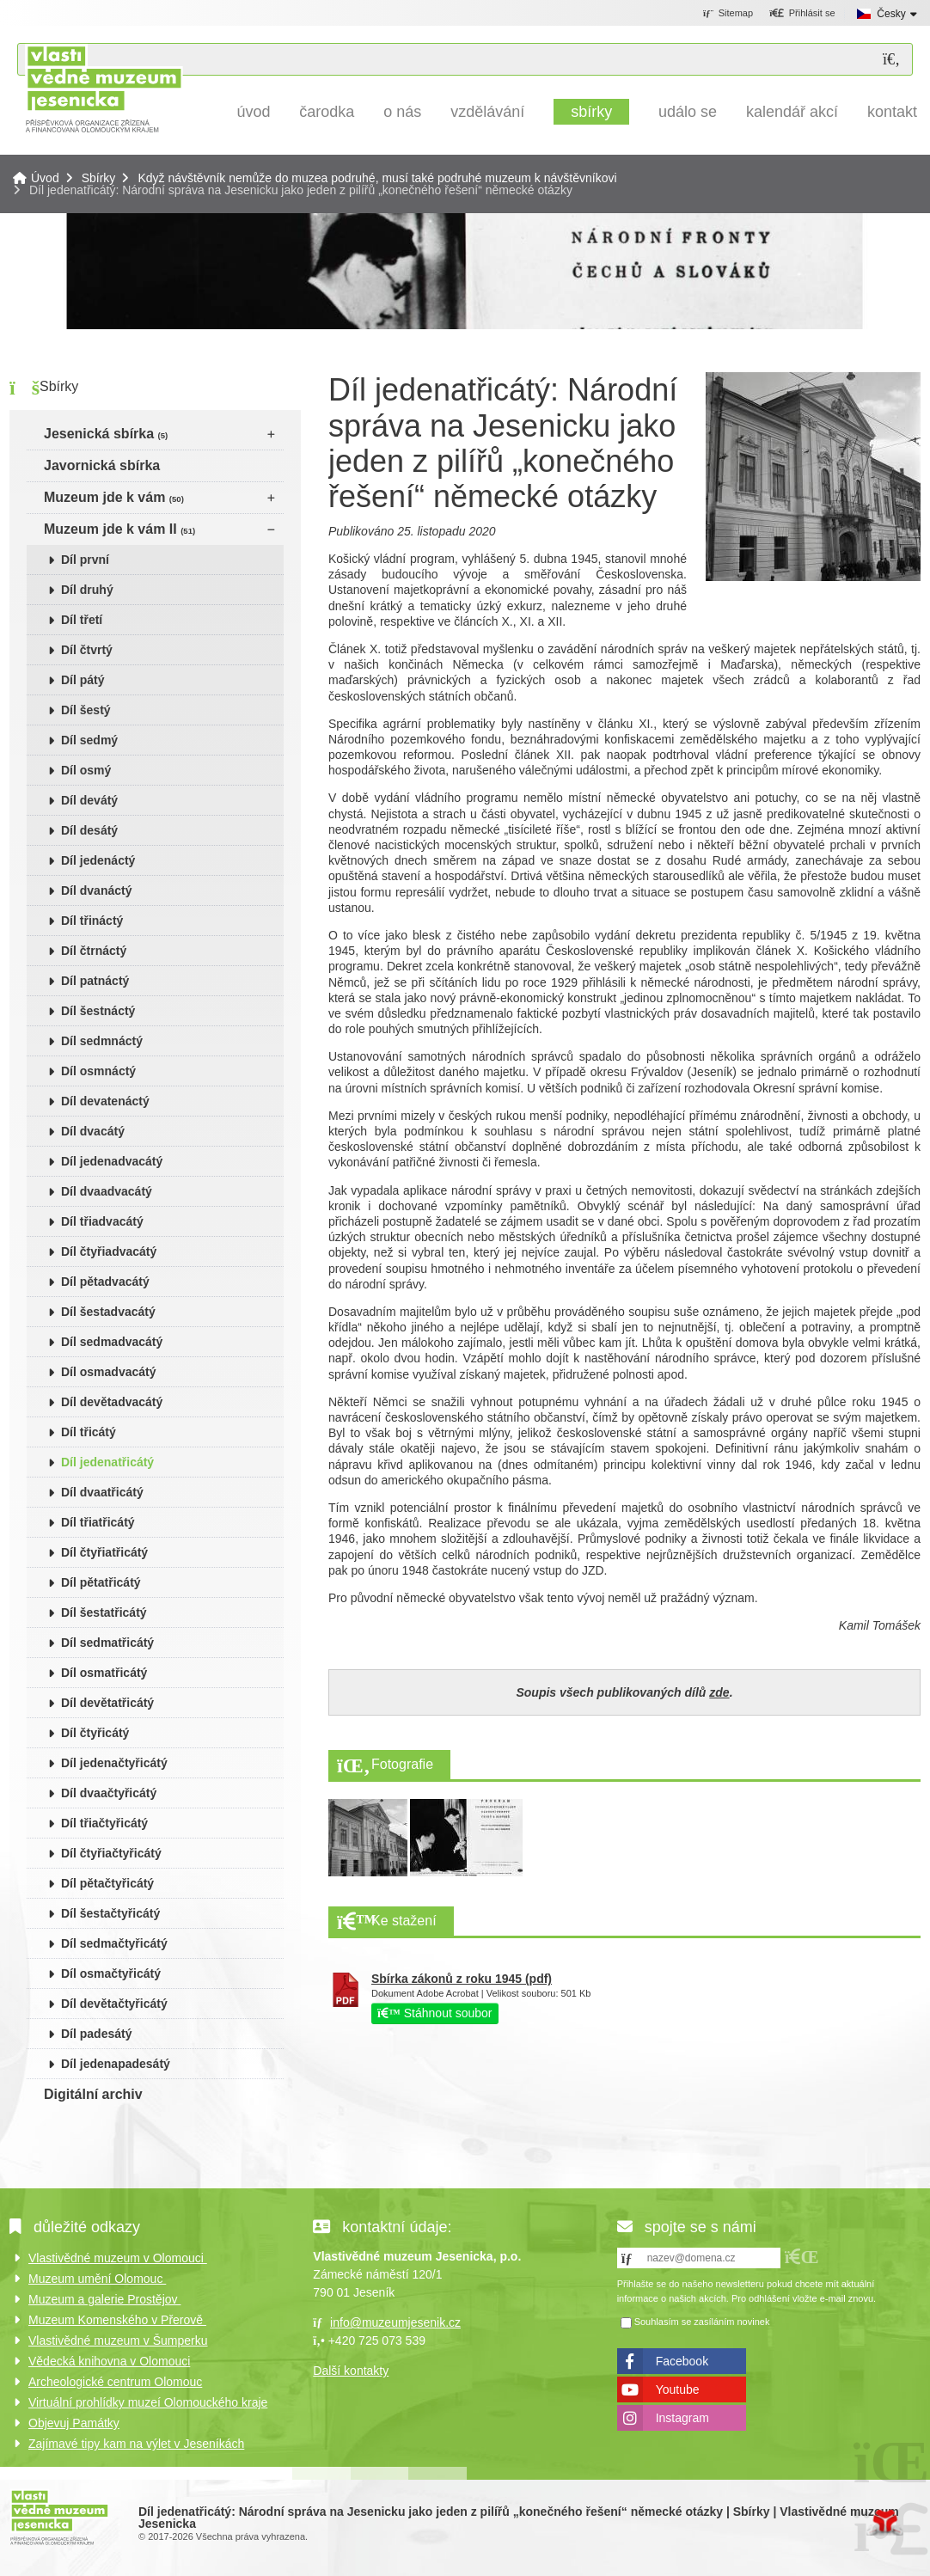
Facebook (682, 2361)
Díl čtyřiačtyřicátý (111, 1853)
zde (719, 1692)
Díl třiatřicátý (98, 1522)
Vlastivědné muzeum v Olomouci (117, 2258)
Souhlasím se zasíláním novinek (702, 2322)
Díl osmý (86, 770)
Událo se (687, 111)
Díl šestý (86, 710)
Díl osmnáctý (98, 1071)
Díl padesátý (96, 2034)
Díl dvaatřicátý (102, 1492)
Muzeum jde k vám (114, 497)
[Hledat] (891, 59)
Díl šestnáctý (98, 1011)
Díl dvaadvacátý (106, 1191)
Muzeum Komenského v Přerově (117, 2320)
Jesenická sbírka (106, 433)
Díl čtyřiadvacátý (108, 1251)
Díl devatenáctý (105, 1101)
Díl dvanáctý (96, 890)
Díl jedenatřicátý (107, 1462)
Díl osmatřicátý (104, 1673)
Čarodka (326, 111)
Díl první (85, 559)
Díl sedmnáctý (102, 1041)
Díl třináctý (92, 920)
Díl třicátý (88, 1432)
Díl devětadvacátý (111, 1402)
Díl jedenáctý (98, 860)
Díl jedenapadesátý (115, 2064)
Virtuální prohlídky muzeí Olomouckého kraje (147, 2402)
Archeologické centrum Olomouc (115, 2382)
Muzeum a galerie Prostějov (104, 2299)
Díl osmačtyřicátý (111, 1973)
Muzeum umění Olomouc (97, 2278)
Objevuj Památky (73, 2423)
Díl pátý (83, 680)
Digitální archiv (93, 2094)
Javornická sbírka (102, 465)
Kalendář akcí (792, 111)
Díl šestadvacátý (108, 1312)
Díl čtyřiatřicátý (104, 1552)
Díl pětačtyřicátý (107, 1883)
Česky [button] (891, 14)
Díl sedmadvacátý (111, 1342)
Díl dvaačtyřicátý (108, 1793)
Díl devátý (89, 800)
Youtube (678, 2389)
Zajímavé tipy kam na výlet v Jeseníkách (136, 2444)
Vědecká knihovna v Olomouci (109, 2361)
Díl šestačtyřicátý (110, 1913)
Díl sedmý (89, 740)
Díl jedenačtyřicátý (114, 1763)
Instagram (682, 2418)
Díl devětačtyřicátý (114, 2003)
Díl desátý (89, 830)
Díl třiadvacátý (102, 1221)
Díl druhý (87, 590)
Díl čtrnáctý (93, 951)
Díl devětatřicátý (107, 1703)
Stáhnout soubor (435, 2013)
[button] (802, 13)
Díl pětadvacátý (105, 1281)
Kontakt (892, 111)
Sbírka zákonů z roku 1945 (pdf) (461, 1979)
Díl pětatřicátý (101, 1582)
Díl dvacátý (93, 1131)
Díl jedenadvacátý (111, 1161)
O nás (402, 111)
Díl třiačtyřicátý (104, 1823)
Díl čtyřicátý (95, 1733)
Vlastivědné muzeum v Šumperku (118, 2340)
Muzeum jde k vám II (119, 529)
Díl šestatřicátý (104, 1612)
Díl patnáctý (95, 981)
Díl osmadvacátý (108, 1372)
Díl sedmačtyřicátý (114, 1943)
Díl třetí (81, 620)
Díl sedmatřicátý (107, 1642)
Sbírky (591, 111)
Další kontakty (351, 2370)
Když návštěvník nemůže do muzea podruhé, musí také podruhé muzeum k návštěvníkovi (377, 178)
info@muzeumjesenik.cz (395, 2322)
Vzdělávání (487, 111)
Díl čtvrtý (87, 650)
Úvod (103, 88)
